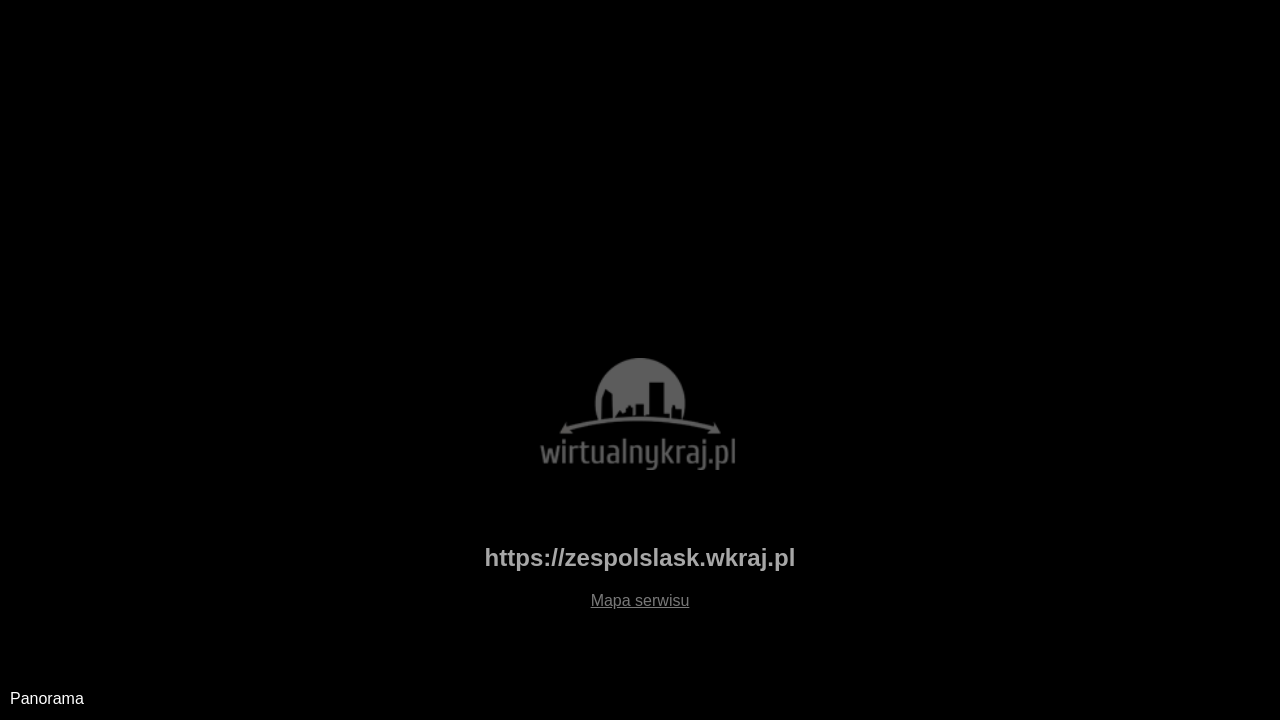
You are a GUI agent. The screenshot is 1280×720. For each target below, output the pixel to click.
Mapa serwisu (640, 600)
